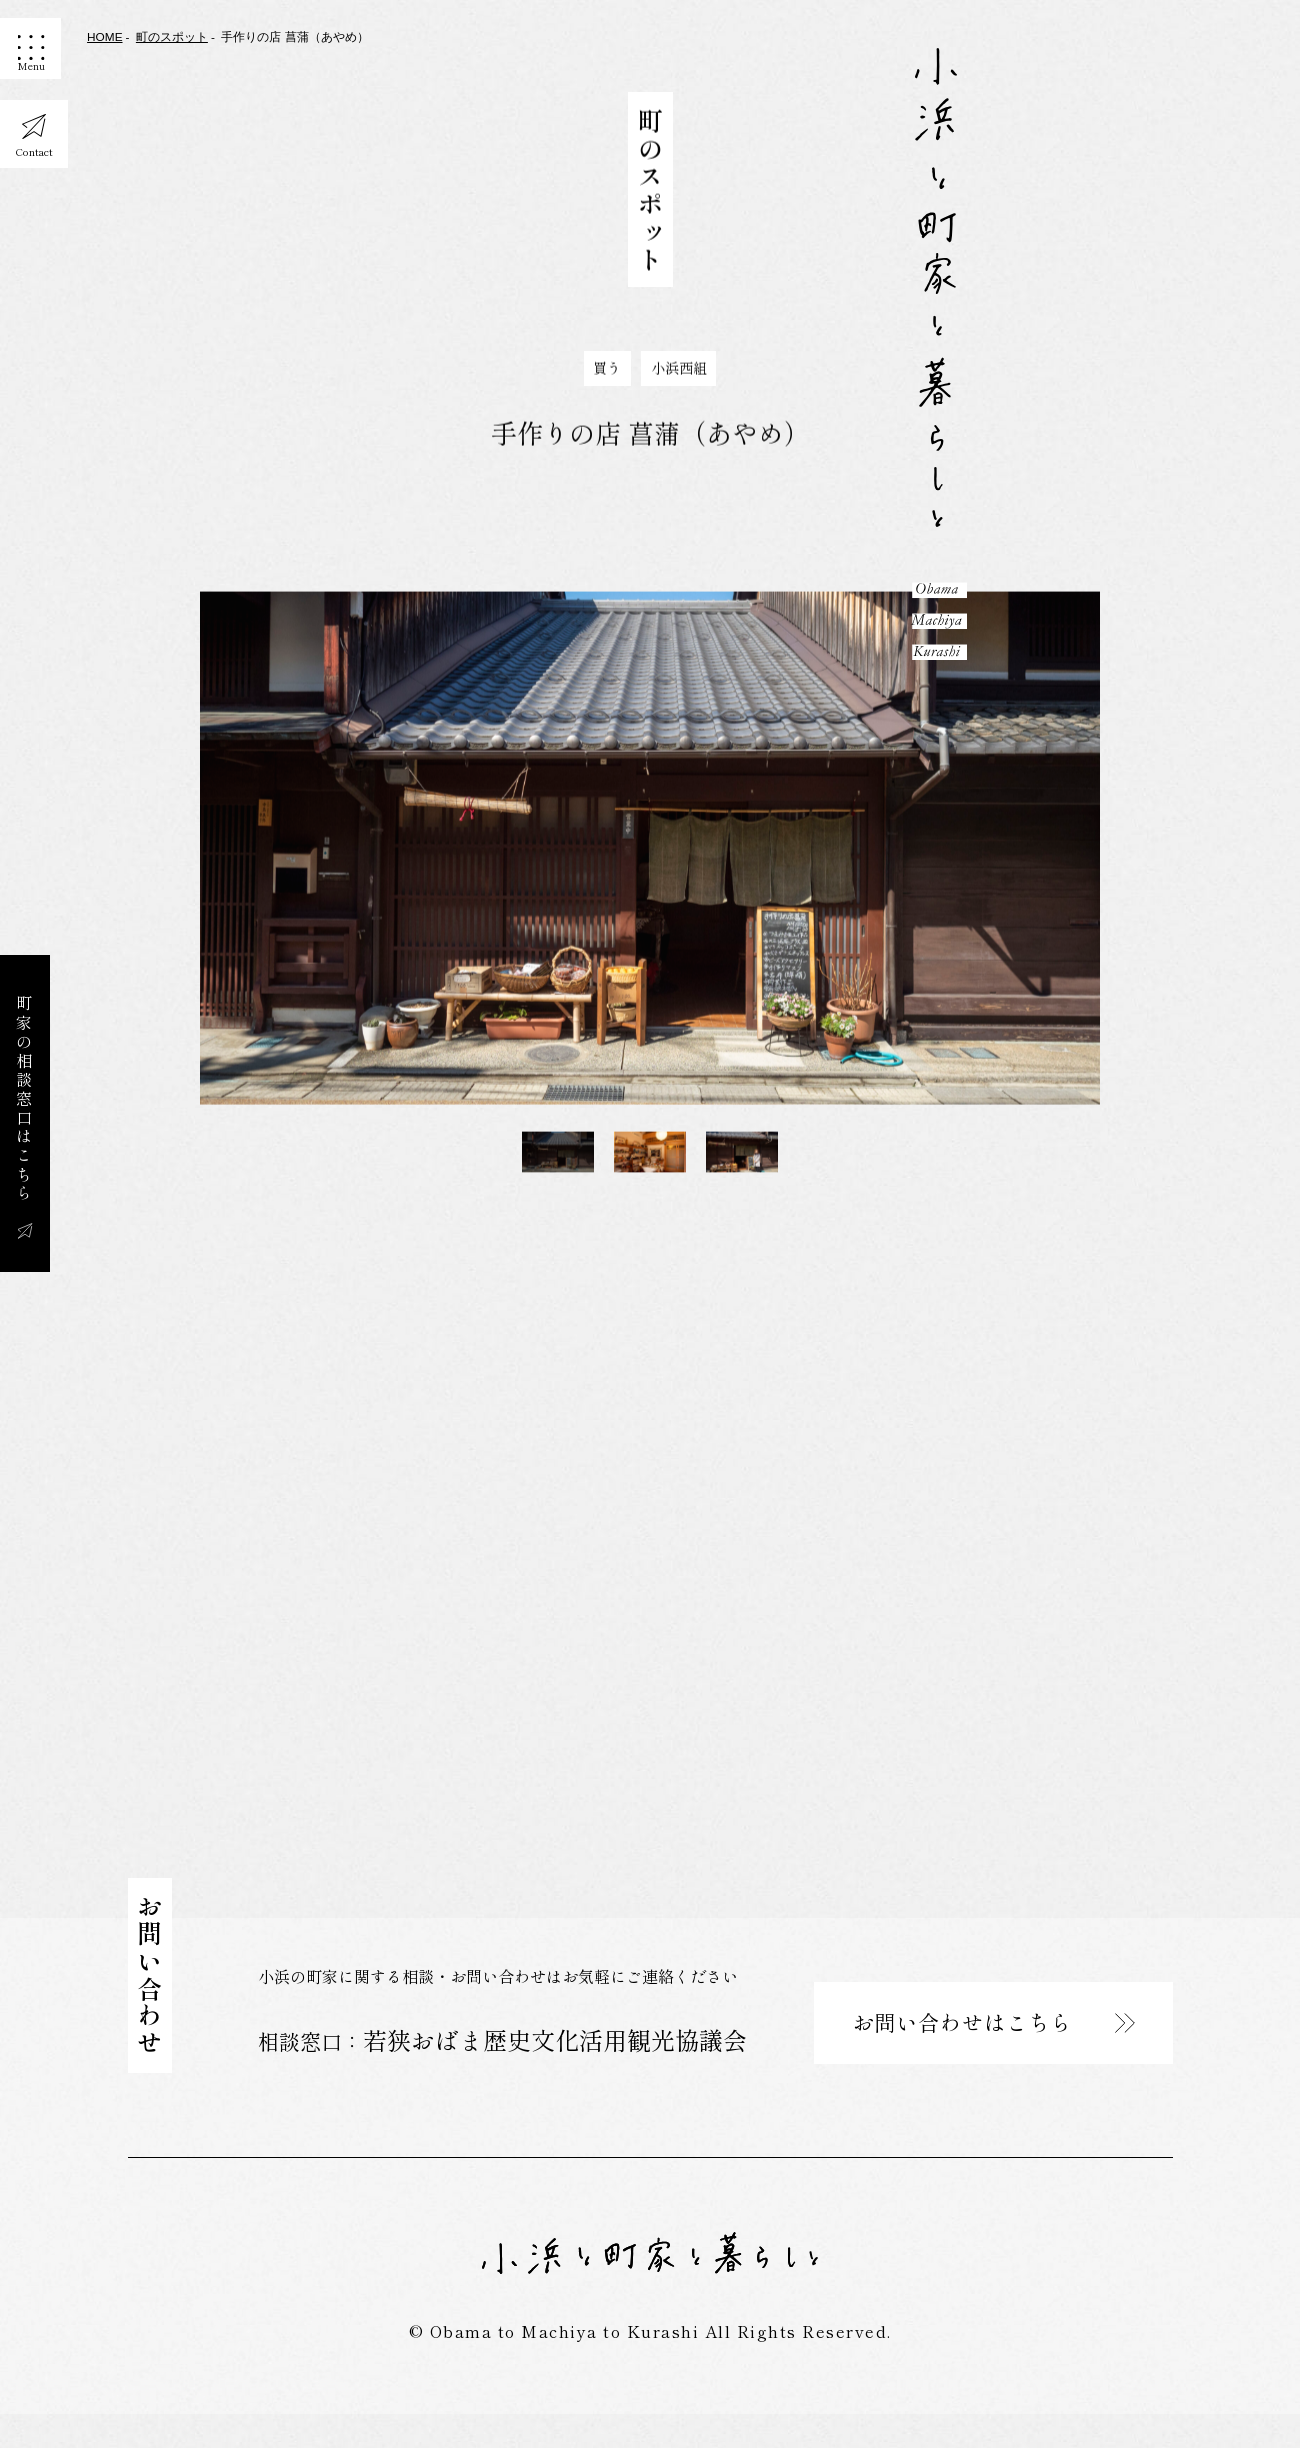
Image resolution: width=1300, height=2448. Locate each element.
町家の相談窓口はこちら (24, 1099)
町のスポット (172, 37)
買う (607, 380)
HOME (105, 37)
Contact (35, 161)
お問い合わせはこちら (966, 2051)
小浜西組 (679, 380)
